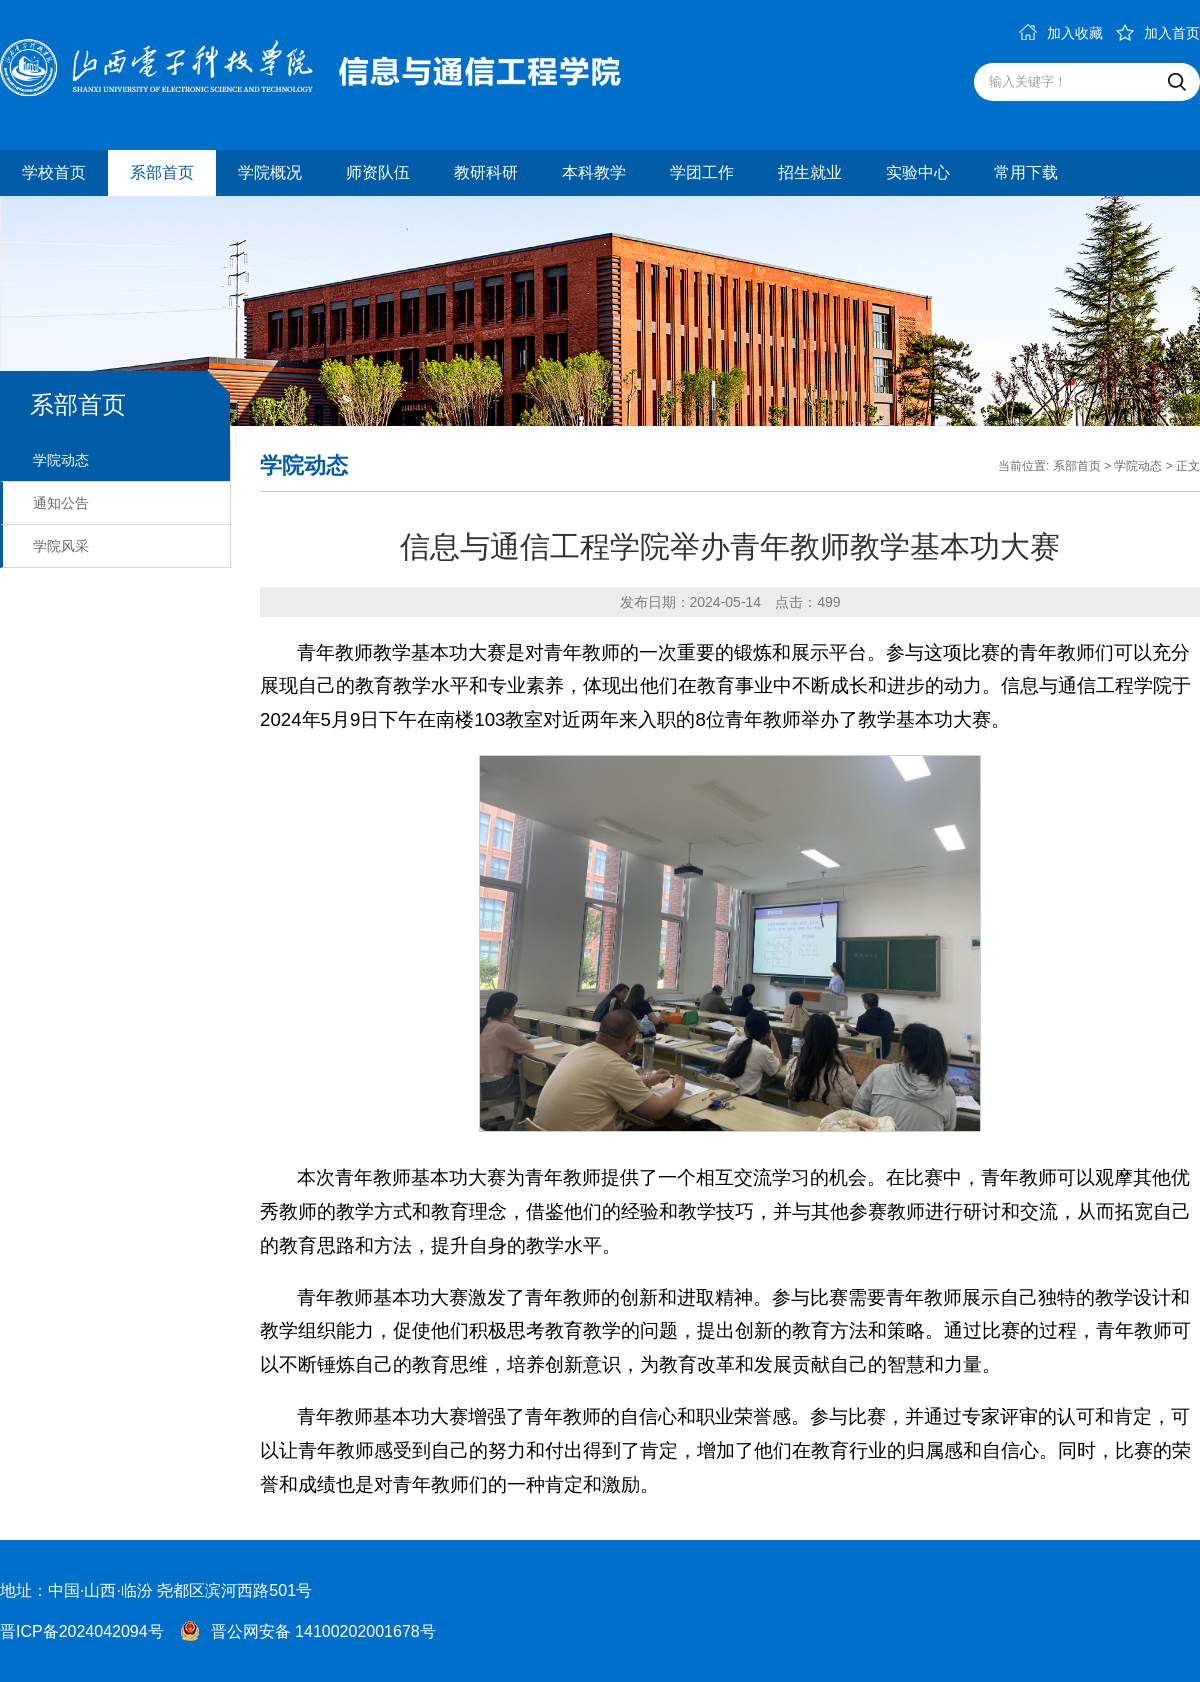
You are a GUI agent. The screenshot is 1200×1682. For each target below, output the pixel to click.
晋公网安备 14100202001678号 (323, 1631)
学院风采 (61, 546)
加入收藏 (1061, 33)
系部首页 (162, 172)
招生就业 (810, 172)
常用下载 (1026, 172)
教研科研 (486, 172)
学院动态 (61, 460)
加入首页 (1158, 33)
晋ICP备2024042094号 (82, 1631)
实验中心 (918, 172)
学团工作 (702, 172)
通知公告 (61, 503)
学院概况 (270, 172)
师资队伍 (378, 172)
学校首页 (54, 172)
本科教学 (594, 172)
